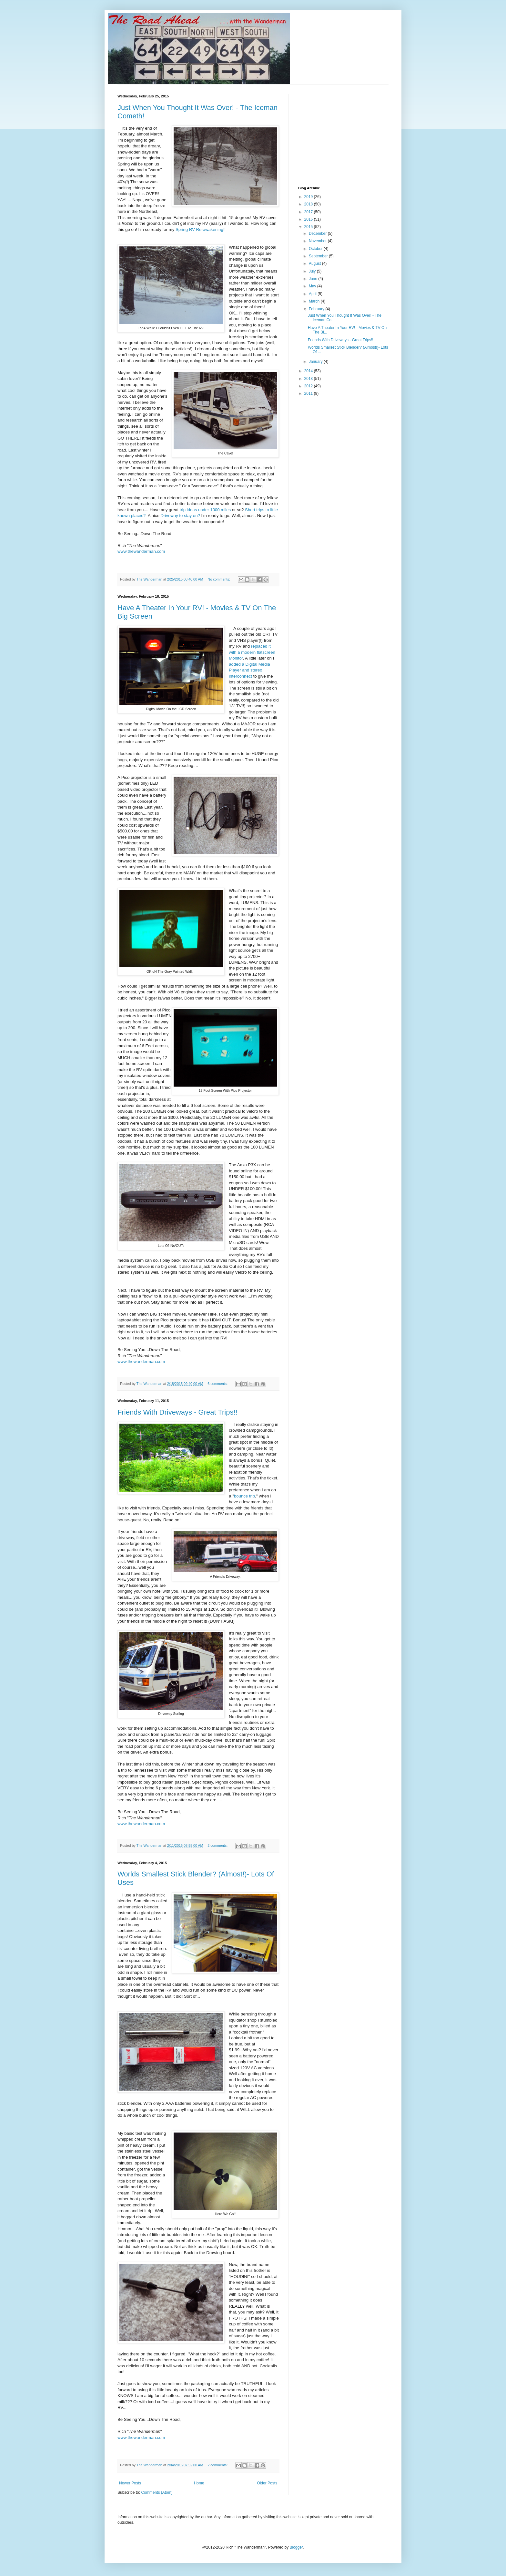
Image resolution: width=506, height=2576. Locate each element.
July (313, 271)
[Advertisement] (346, 134)
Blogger (296, 2547)
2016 (309, 219)
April (313, 294)
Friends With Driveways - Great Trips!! (177, 1412)
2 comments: (217, 1845)
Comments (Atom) (156, 2492)
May (313, 286)
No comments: (219, 579)
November (318, 241)
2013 (309, 378)
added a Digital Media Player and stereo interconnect (249, 670)
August (315, 263)
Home (199, 2483)
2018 (309, 204)
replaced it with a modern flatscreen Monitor (252, 652)
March (315, 301)
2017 (309, 212)
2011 (309, 393)
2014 (309, 371)
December (318, 233)
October (316, 248)
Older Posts (267, 2483)
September (319, 256)
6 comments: (217, 1384)
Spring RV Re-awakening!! (201, 229)
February (317, 309)
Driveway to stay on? (180, 515)
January (316, 361)
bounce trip (244, 1496)
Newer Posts (130, 2483)
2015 (309, 226)
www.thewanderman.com (141, 551)
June (313, 278)
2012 (309, 386)
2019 (309, 196)
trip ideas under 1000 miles (205, 509)
